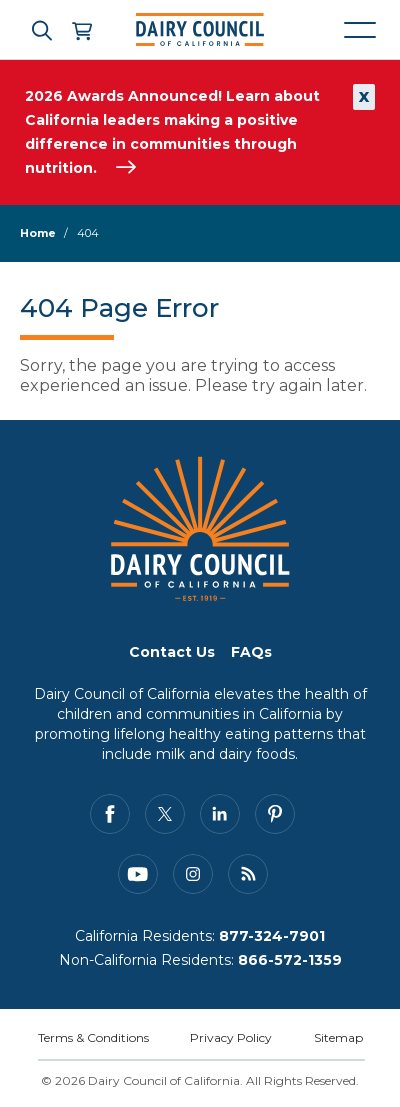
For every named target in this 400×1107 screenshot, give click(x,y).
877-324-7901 (272, 936)
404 (88, 233)
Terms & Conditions (93, 1037)
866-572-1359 (290, 960)
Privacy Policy (231, 1037)
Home (38, 233)
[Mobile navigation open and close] (360, 30)
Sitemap (338, 1037)
